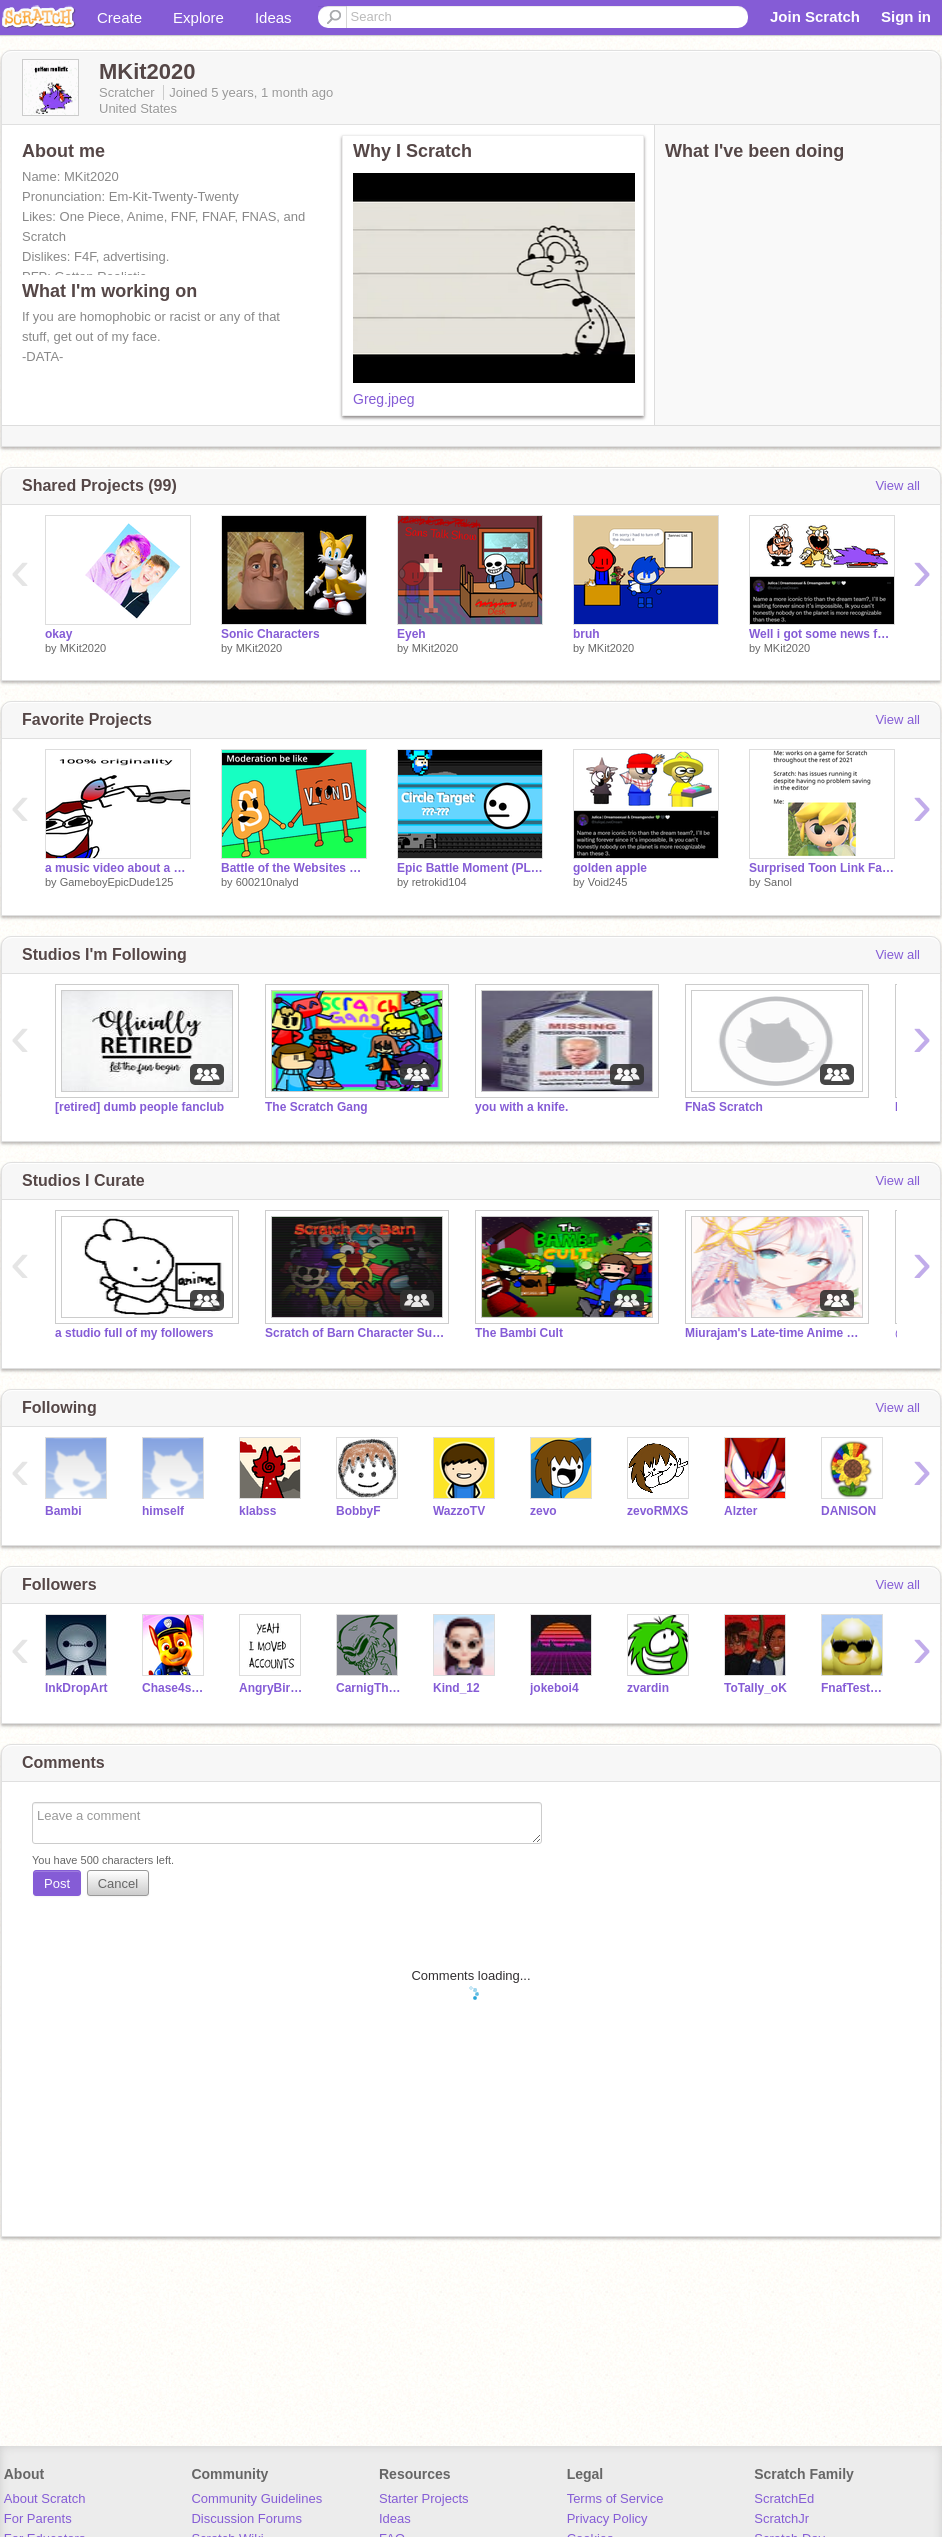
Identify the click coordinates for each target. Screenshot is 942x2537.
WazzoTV (459, 1511)
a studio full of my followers (134, 1333)
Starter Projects (424, 2498)
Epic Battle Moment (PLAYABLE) (470, 868)
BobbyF (358, 1511)
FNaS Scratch (724, 1107)
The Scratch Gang (316, 1107)
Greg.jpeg (383, 399)
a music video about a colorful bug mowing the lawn (118, 868)
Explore (198, 17)
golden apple (610, 868)
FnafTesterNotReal (854, 1688)
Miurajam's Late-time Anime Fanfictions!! (775, 1333)
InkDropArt (76, 1688)
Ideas (273, 17)
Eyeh (411, 634)
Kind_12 (456, 1688)
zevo (543, 1511)
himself (163, 1511)
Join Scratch (815, 16)
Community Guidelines (256, 2498)
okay (58, 634)
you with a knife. (521, 1107)
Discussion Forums (246, 2518)
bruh (586, 634)
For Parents (38, 2518)
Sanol (778, 882)
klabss (257, 1511)
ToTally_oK (755, 1688)
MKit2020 (83, 648)
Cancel (118, 1883)
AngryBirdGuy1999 (272, 1688)
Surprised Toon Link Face (822, 868)
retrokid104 (439, 882)
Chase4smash (175, 1688)
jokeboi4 (554, 1688)
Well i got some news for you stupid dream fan (822, 634)
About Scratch (45, 2498)
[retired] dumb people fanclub (139, 1107)
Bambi (63, 1511)
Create (119, 17)
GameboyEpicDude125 (117, 882)
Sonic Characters (270, 634)
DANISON (848, 1511)
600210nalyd (267, 882)
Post (57, 1883)
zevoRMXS (657, 1511)
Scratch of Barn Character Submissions (355, 1333)
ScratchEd (784, 2498)
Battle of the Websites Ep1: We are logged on (294, 868)
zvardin (648, 1688)
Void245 (608, 882)
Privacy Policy (607, 2518)
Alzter (740, 1511)
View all (897, 485)
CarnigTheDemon (369, 1688)
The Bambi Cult (519, 1333)
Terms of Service (615, 2498)
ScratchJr (781, 2518)
